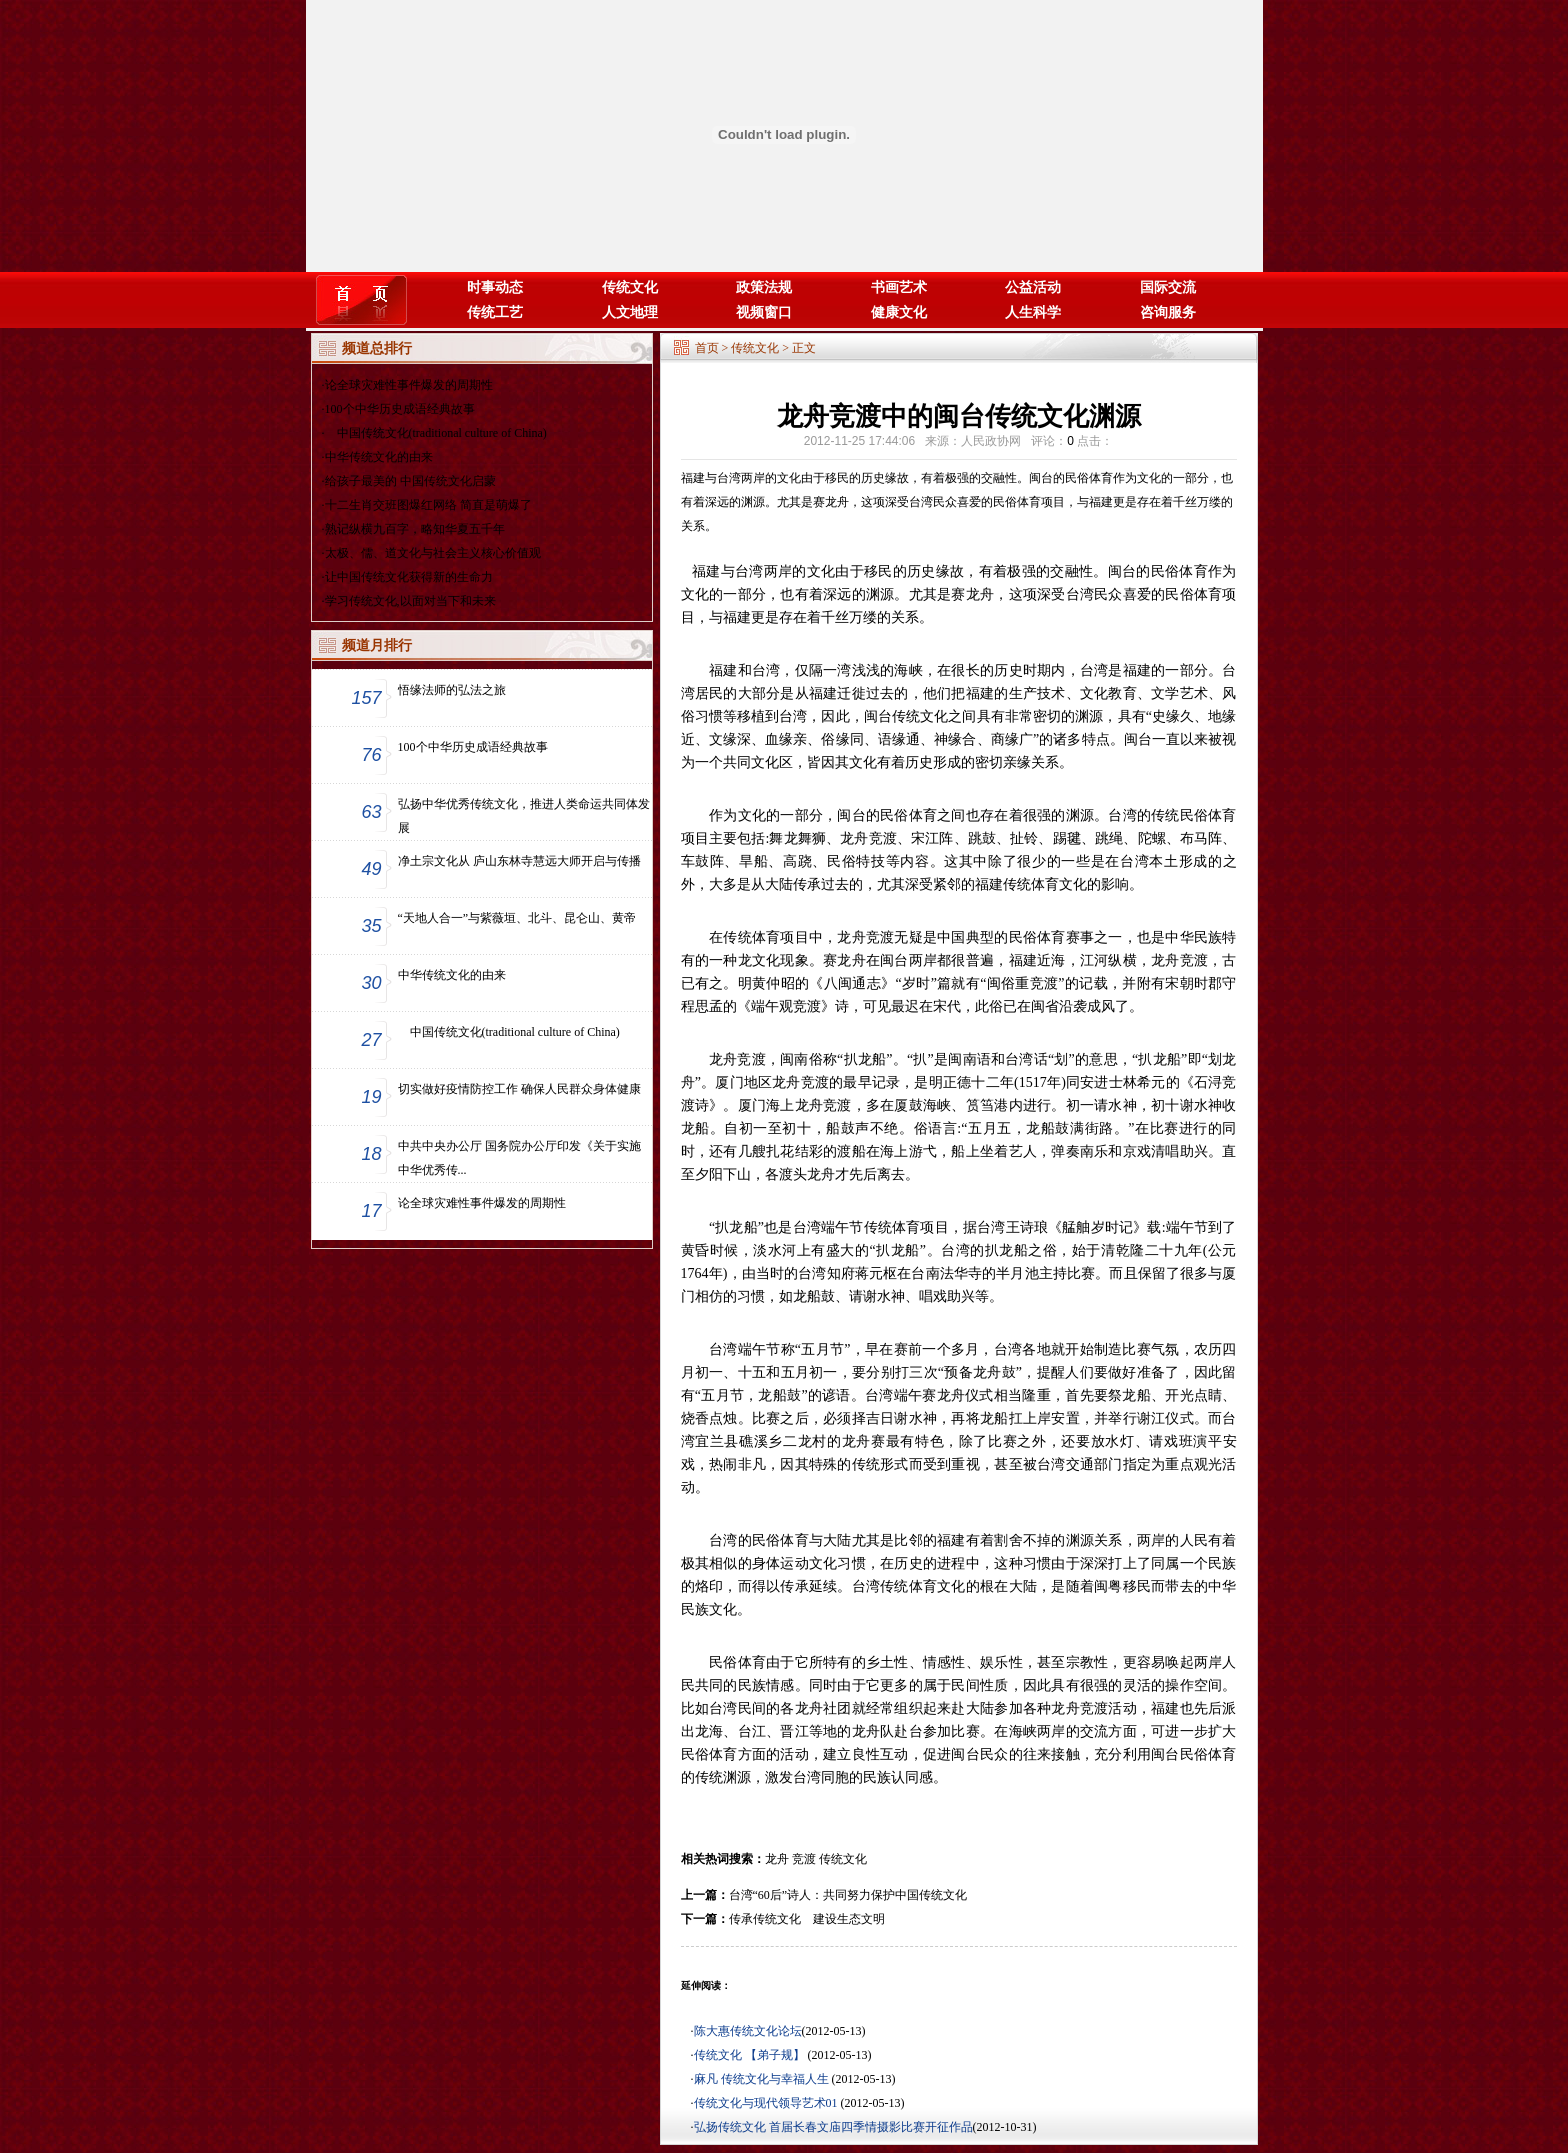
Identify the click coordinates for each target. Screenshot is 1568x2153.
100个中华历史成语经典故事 (400, 409)
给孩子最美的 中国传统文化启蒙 (410, 481)
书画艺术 (899, 287)
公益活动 (1033, 287)
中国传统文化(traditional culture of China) (436, 433)
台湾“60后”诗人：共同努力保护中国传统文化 (848, 1895)
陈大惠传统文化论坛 (748, 2031)
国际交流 (1168, 287)
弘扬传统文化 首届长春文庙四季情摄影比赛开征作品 (833, 2127)
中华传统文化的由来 (379, 457)
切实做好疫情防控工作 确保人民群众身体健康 (519, 1089)
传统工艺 (495, 312)
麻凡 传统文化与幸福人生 (763, 2079)
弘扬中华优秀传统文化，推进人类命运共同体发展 (524, 816)
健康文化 (899, 312)
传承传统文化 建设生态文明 (807, 1919)
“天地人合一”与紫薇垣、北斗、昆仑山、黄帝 (517, 918)
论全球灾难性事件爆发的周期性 (409, 385)
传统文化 (630, 287)
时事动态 (495, 287)
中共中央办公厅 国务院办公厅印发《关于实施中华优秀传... (519, 1158)
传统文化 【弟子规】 (751, 2055)
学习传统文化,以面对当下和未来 (410, 601)
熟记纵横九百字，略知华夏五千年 (415, 529)
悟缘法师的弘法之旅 (452, 690)
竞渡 (804, 1859)
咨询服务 (1168, 312)
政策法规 (764, 287)
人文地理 (630, 312)
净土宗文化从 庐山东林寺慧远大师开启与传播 (519, 861)
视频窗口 (764, 312)
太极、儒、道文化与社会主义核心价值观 (433, 553)
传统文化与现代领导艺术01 (767, 2103)
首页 (707, 348)
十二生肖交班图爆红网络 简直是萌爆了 (428, 505)
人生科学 (1033, 312)
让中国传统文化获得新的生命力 (409, 577)
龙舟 (777, 1859)
